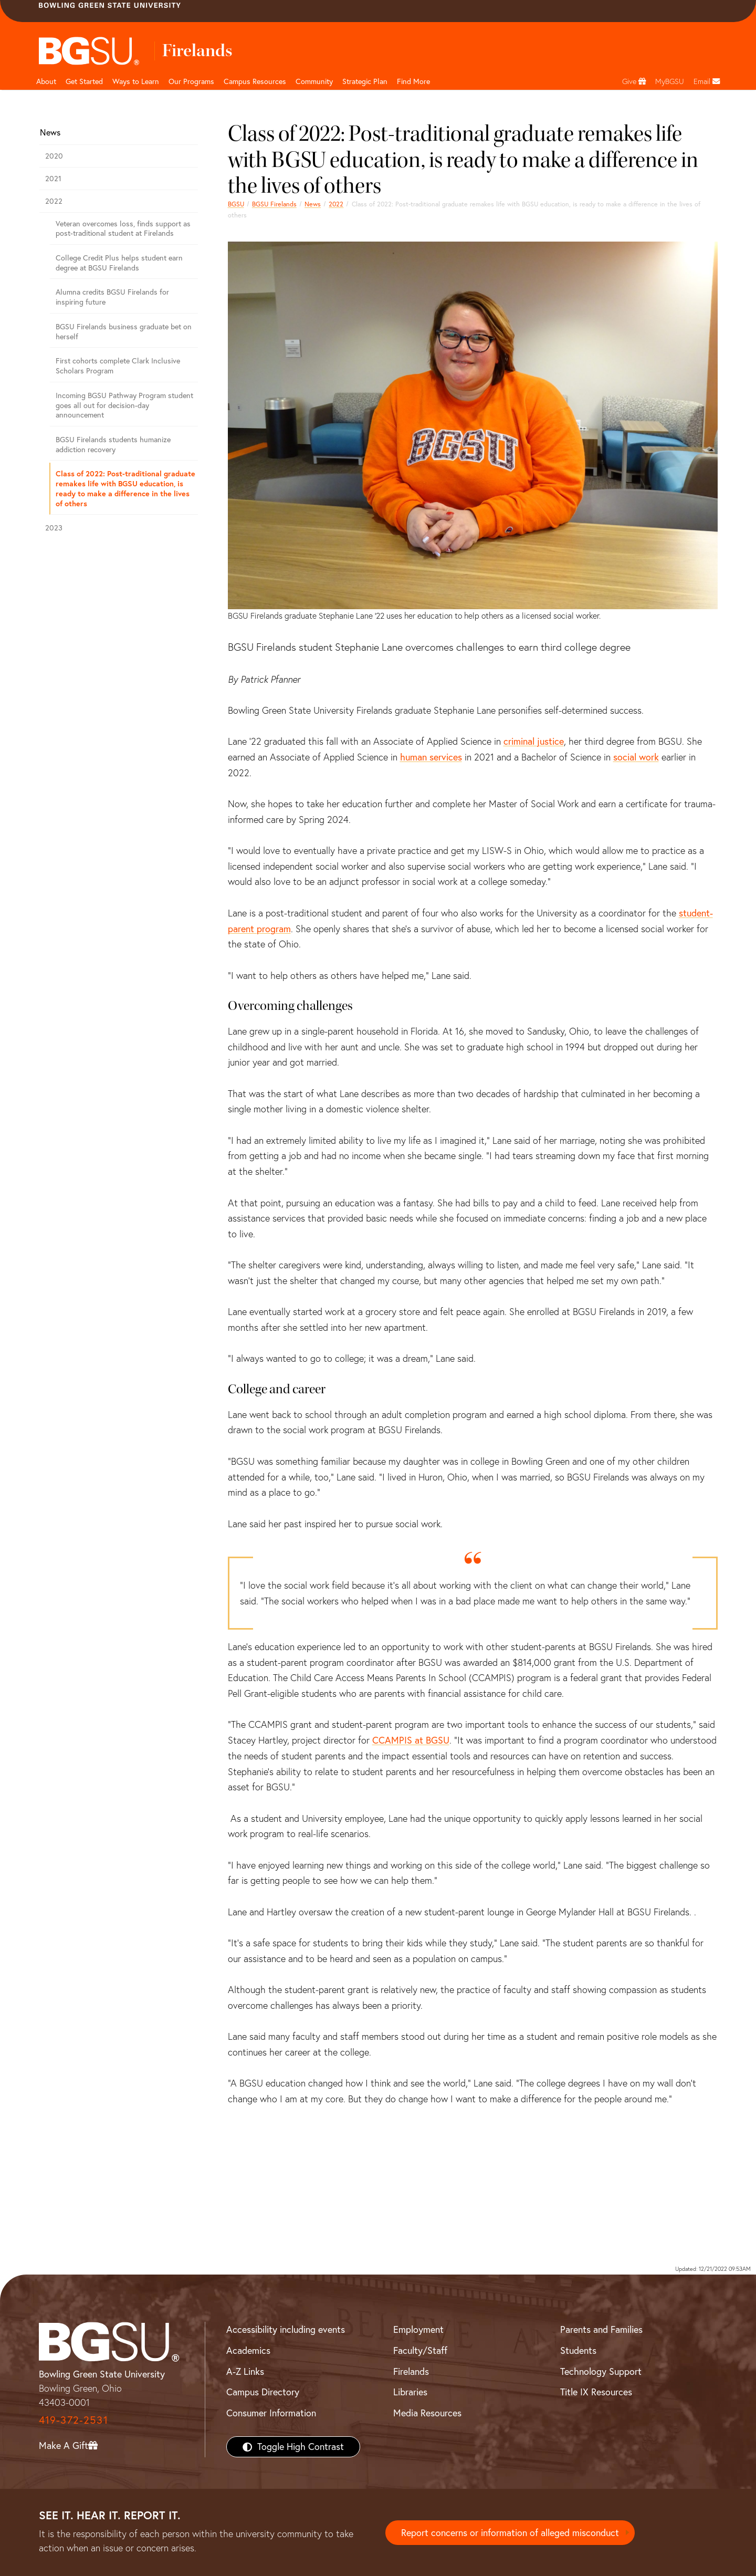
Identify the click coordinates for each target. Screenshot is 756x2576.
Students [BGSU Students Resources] (578, 2350)
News (312, 204)
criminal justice (533, 741)
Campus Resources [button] (255, 81)
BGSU (236, 204)
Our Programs (191, 81)
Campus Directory (262, 2392)
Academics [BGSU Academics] (248, 2350)
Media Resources (427, 2413)
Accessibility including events (285, 2329)
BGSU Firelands (274, 204)
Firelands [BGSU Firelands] (411, 2371)
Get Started (84, 81)
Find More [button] (413, 81)
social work (636, 757)
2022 (336, 204)
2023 (53, 528)
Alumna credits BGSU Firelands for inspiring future (112, 297)
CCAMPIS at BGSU (410, 1740)
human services (431, 757)
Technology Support (601, 2371)
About (46, 81)
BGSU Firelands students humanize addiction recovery (113, 444)
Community (314, 81)
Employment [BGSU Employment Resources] (418, 2329)
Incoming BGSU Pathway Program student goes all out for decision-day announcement (124, 405)
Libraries (410, 2392)
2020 (54, 156)
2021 (53, 178)
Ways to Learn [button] (135, 81)
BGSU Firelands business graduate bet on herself (124, 331)
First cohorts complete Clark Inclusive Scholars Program (118, 366)
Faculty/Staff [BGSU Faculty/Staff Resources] (420, 2350)
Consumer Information (271, 2413)
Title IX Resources (596, 2392)
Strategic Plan (364, 81)
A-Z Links (245, 2371)
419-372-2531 (73, 2419)
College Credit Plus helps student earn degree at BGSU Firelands (119, 263)
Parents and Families (601, 2329)
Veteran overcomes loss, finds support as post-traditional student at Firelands (123, 228)
